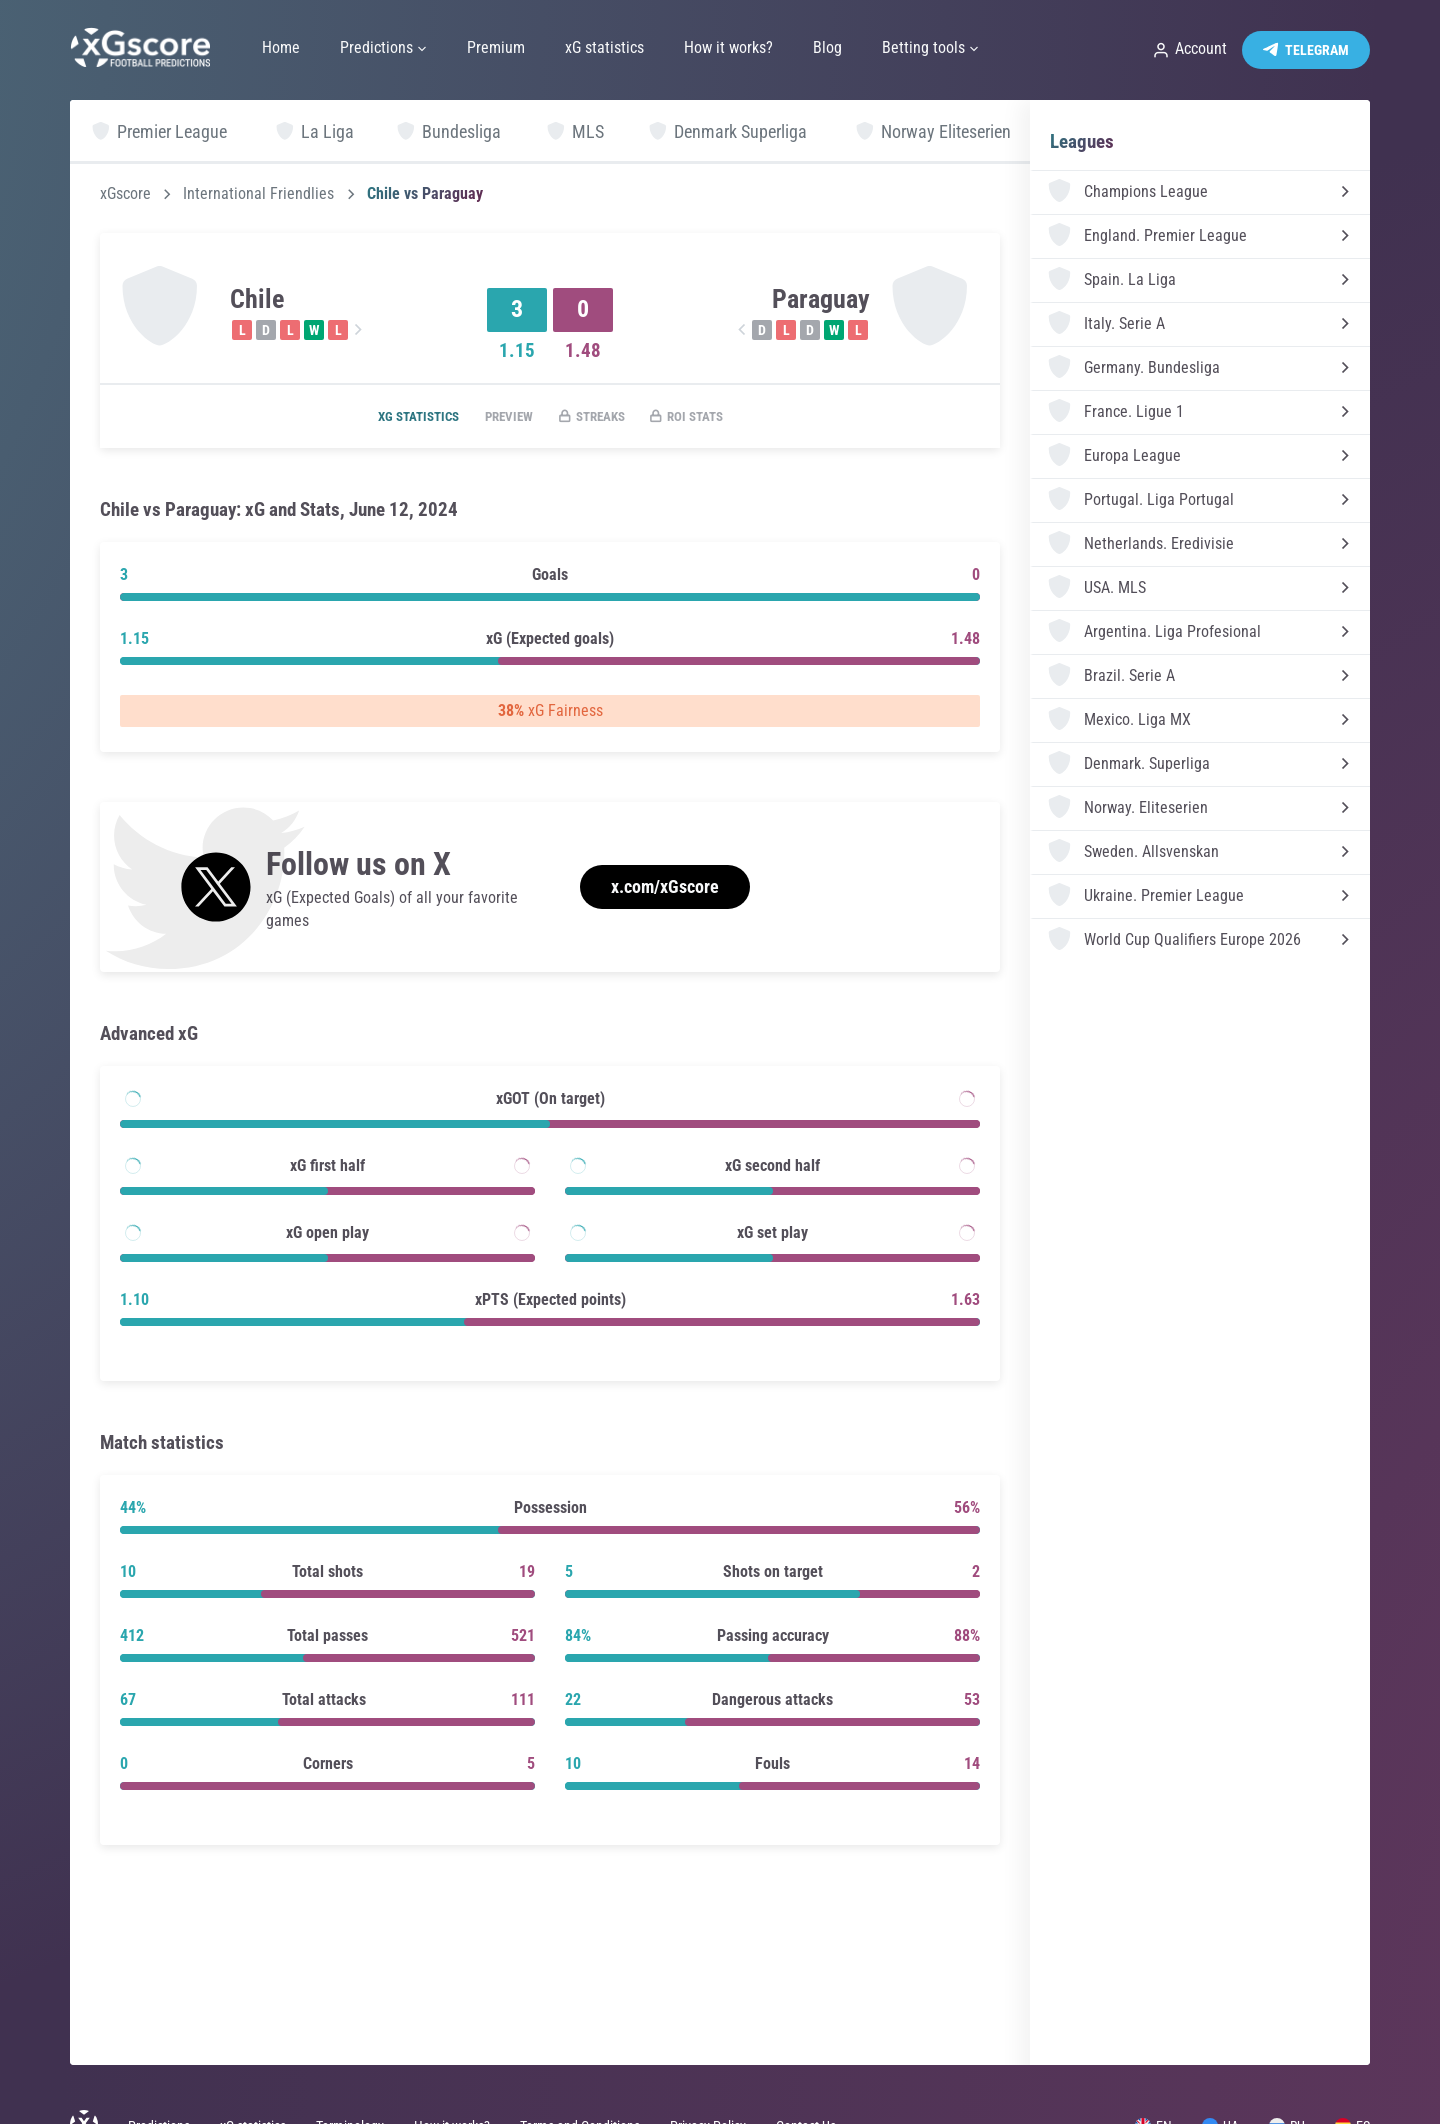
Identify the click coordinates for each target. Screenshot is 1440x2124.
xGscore (125, 194)
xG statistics (401, 417)
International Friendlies (258, 194)
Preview (502, 417)
